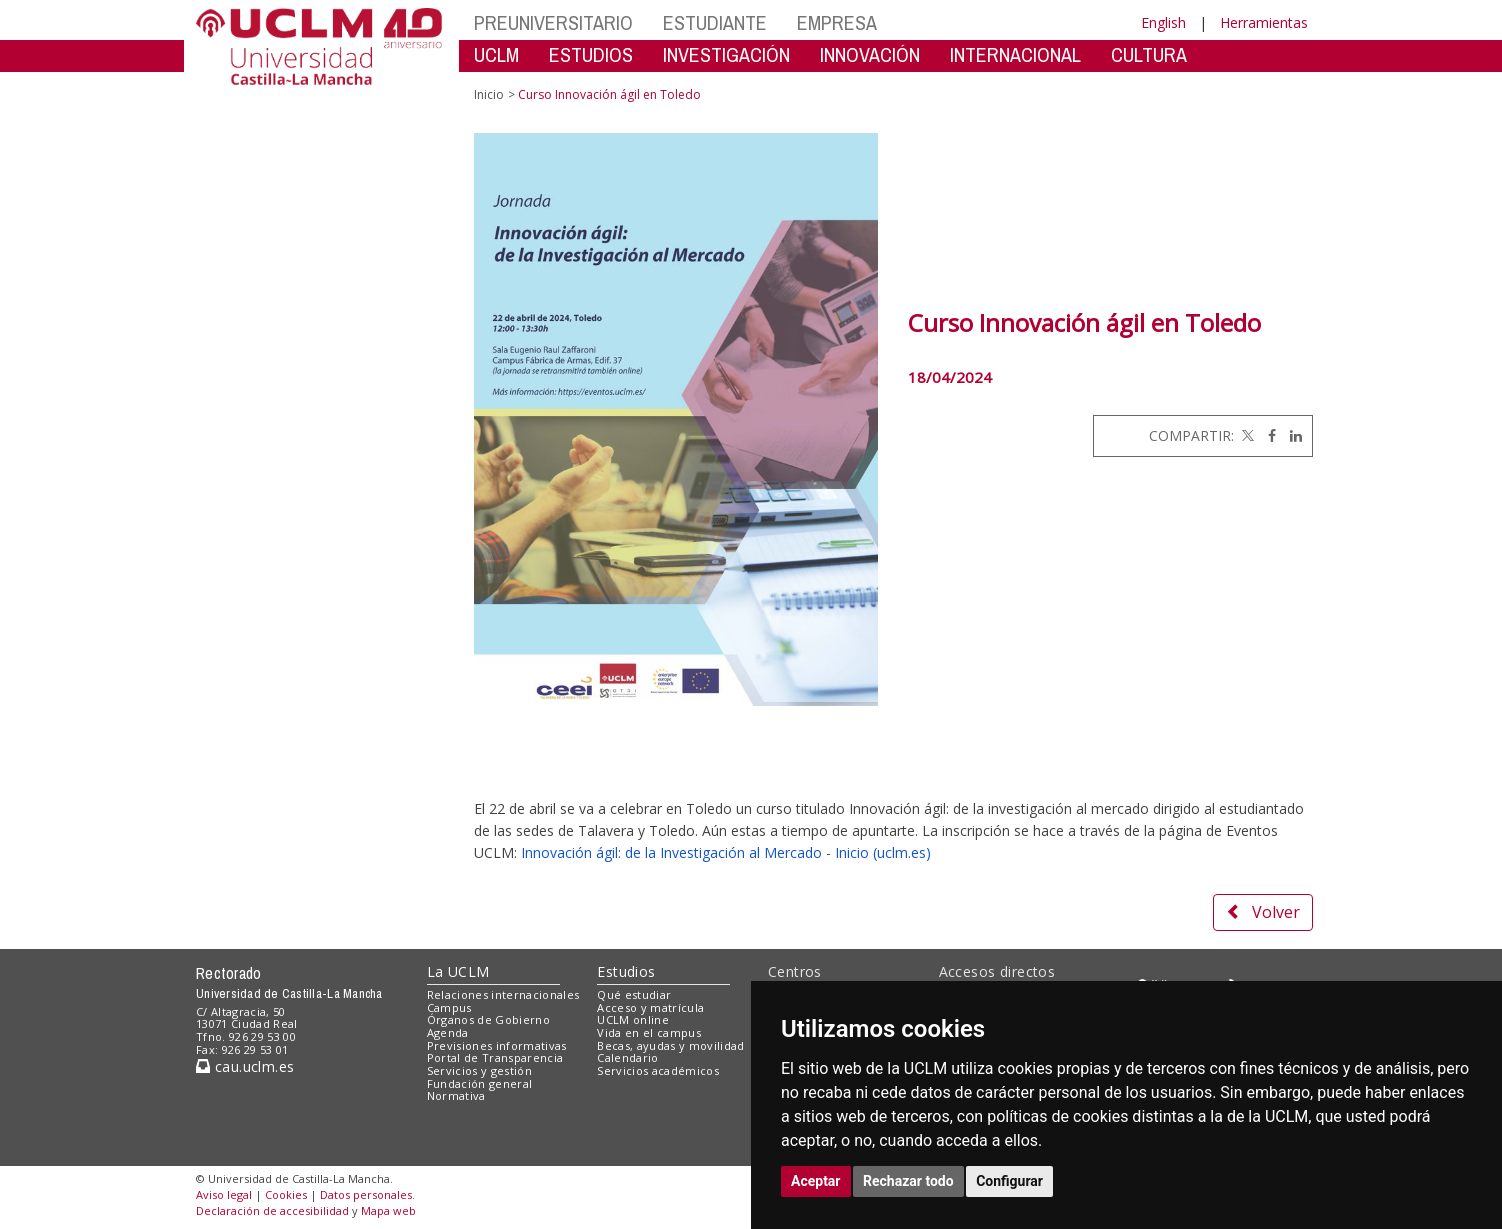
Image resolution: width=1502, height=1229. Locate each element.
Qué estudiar (634, 994)
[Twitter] (1246, 435)
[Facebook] (1267, 435)
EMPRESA (837, 22)
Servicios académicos (658, 1070)
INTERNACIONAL (1015, 54)
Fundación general (480, 1083)
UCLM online (633, 1019)
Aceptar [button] (816, 1181)
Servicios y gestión (479, 1070)
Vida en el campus (649, 1032)
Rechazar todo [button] (908, 1181)
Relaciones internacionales (503, 994)
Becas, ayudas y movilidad (670, 1045)
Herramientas (1264, 22)
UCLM (496, 54)
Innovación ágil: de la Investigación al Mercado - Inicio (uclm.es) (726, 852)
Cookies (286, 1194)
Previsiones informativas (497, 1045)
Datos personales (366, 1194)
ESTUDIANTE (715, 22)
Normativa (456, 1095)
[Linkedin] (1291, 435)
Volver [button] (1263, 912)
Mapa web (388, 1210)
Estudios (626, 971)
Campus (449, 1007)
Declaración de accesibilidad (272, 1210)
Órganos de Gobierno (488, 1019)
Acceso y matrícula (650, 1007)
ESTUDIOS (591, 54)
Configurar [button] (1009, 1181)
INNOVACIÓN (870, 54)
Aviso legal (224, 1194)
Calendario (627, 1057)
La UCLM (458, 971)
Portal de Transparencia (495, 1057)
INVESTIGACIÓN (726, 54)
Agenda (448, 1032)
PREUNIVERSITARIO (553, 22)
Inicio (489, 94)
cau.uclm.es (245, 1066)
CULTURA (1149, 54)
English (1163, 22)
